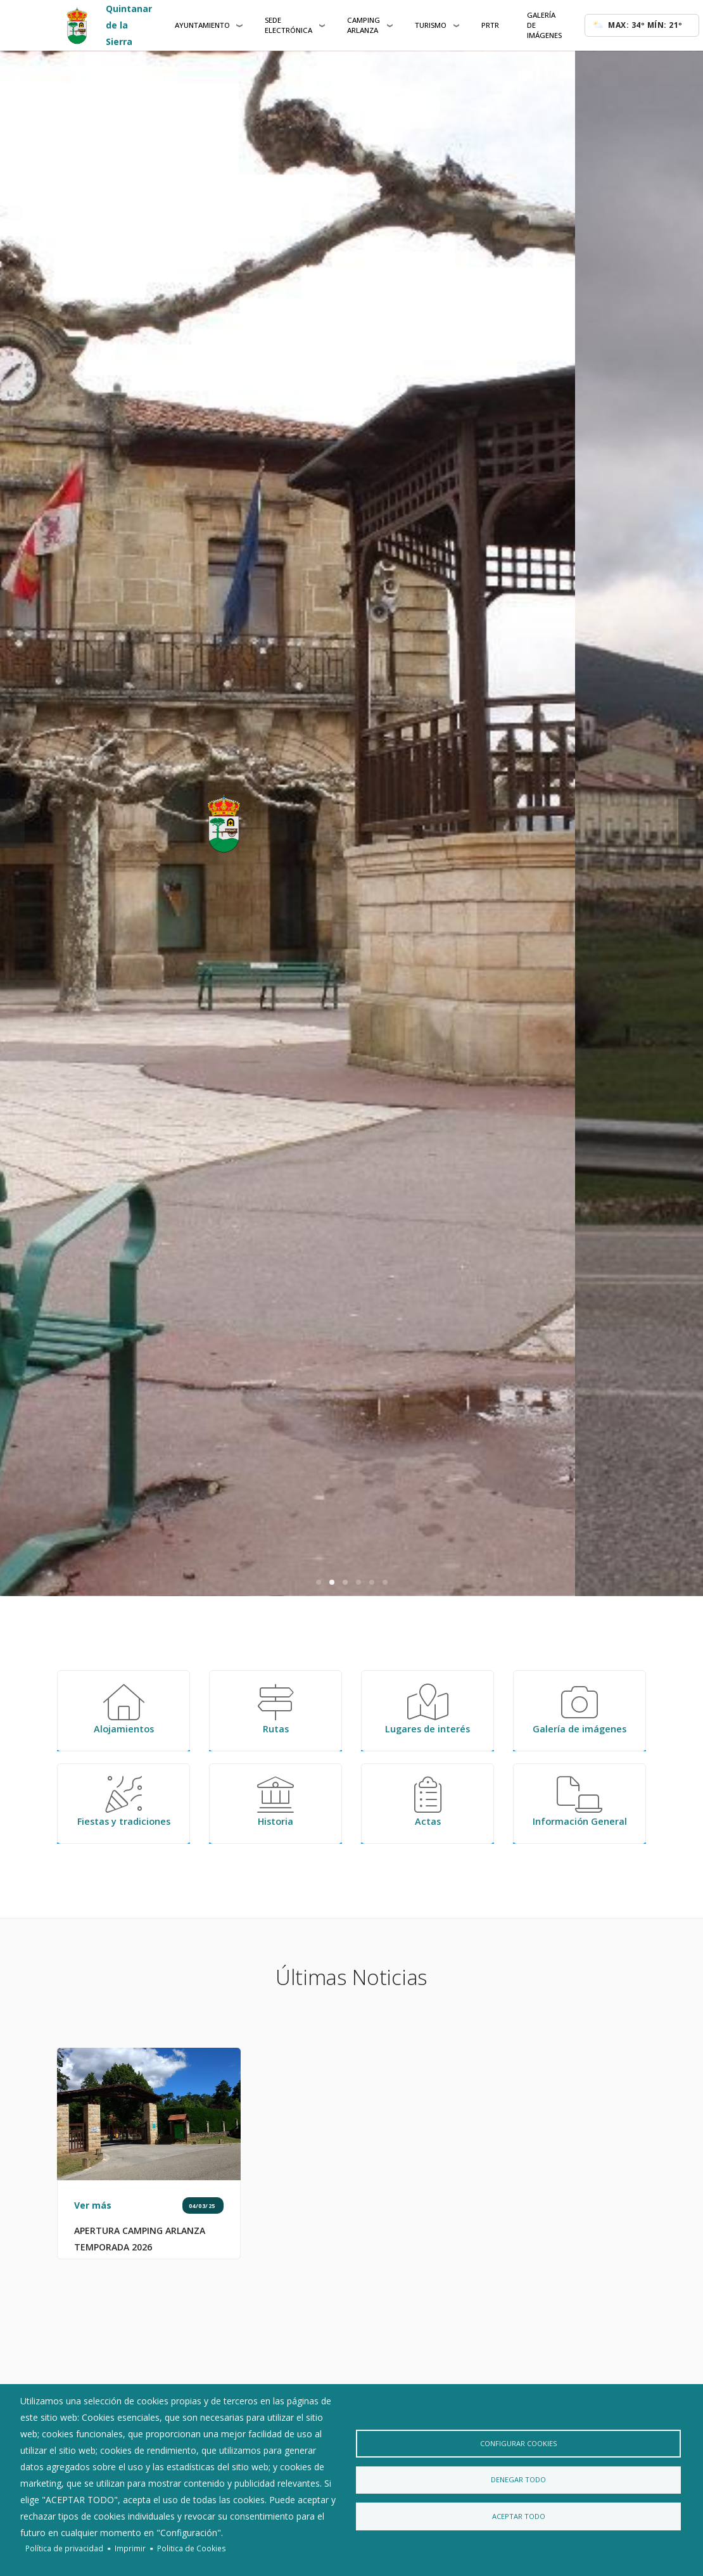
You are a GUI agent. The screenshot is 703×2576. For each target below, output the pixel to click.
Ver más (92, 2294)
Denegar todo (518, 2480)
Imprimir (130, 2548)
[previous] (12, 823)
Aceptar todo (518, 2520)
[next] (690, 823)
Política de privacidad (64, 2548)
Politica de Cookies (191, 2548)
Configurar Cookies (518, 2440)
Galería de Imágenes (544, 25)
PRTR (490, 25)
